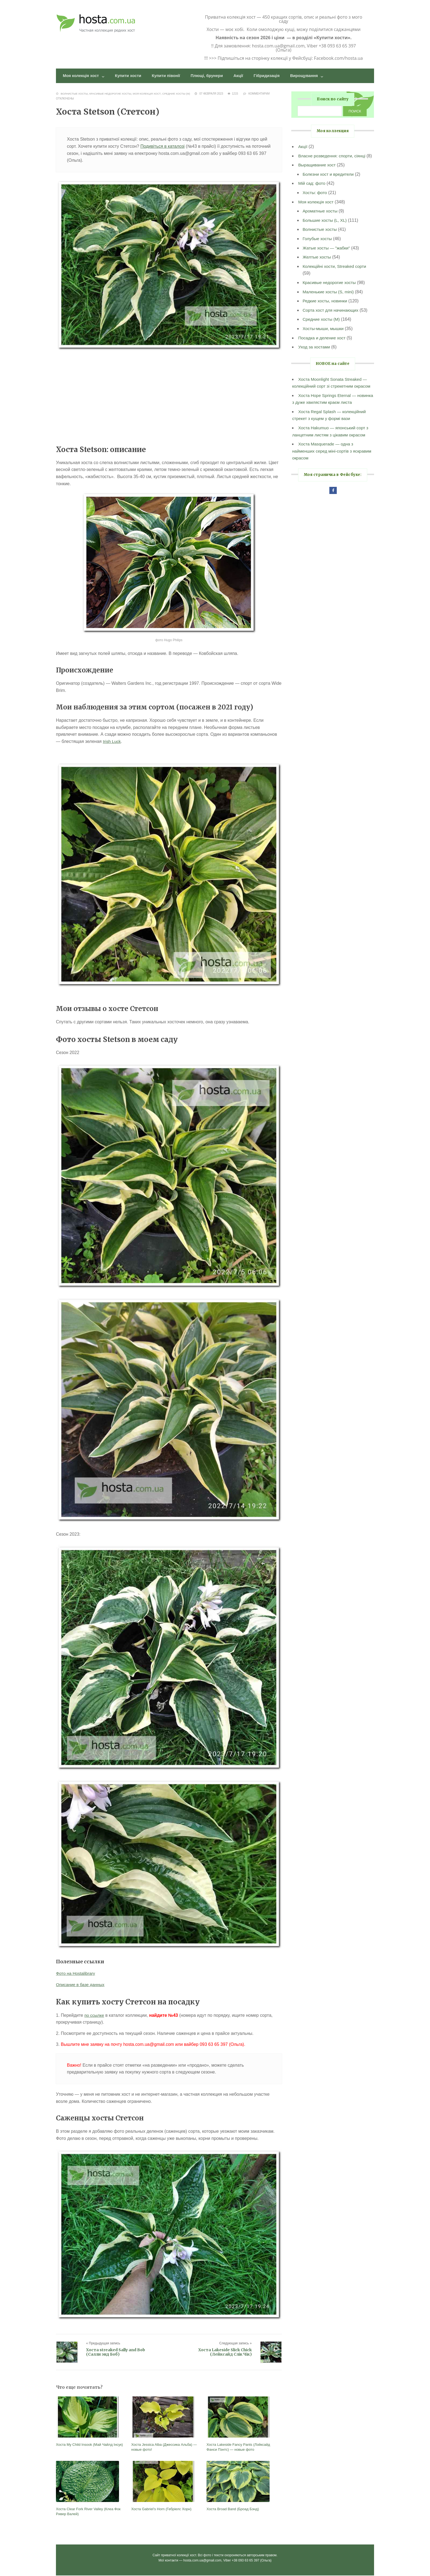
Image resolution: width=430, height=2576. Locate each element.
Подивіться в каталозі (162, 146)
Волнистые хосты (75, 94)
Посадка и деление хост (322, 345)
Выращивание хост (317, 172)
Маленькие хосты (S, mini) (329, 299)
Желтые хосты (317, 264)
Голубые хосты (317, 246)
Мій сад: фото (312, 191)
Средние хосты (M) (179, 94)
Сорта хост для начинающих (331, 317)
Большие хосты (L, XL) (325, 228)
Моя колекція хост (82, 76)
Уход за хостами (314, 354)
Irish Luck (112, 742)
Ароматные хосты (320, 218)
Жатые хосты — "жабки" (327, 255)
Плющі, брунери (216, 76)
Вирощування (320, 76)
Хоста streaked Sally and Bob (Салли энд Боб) (115, 2352)
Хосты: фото (315, 200)
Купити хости (132, 76)
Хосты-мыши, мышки (323, 336)
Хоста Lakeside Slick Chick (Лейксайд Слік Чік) (225, 2352)
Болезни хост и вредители (329, 182)
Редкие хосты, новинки (325, 308)
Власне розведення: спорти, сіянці (333, 156)
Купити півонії (172, 76)
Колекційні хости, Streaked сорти (335, 274)
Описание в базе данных (81, 1985)
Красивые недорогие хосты (112, 94)
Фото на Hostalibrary (76, 1974)
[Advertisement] (169, 397)
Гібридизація (280, 76)
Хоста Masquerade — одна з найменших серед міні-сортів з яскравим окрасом (323, 458)
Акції (250, 76)
